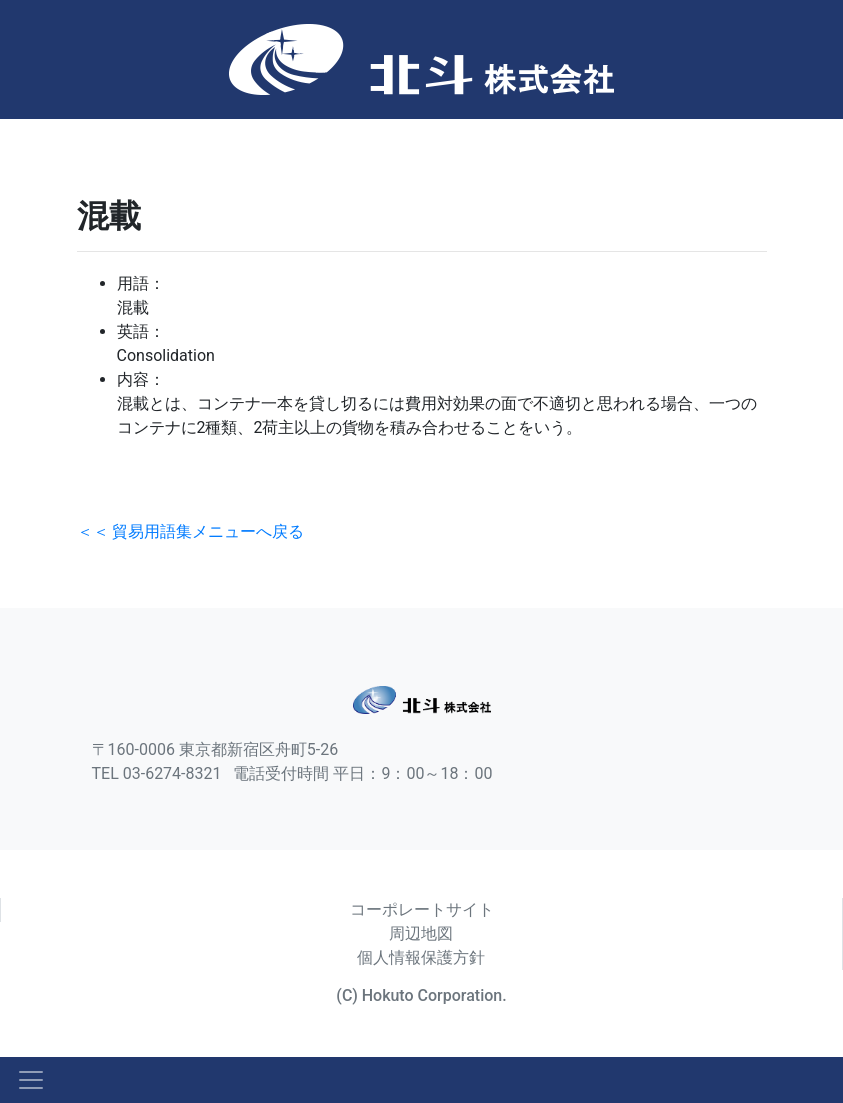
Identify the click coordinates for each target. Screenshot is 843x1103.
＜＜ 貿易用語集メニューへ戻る (191, 531)
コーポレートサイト (422, 909)
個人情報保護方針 (421, 957)
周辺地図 (421, 933)
